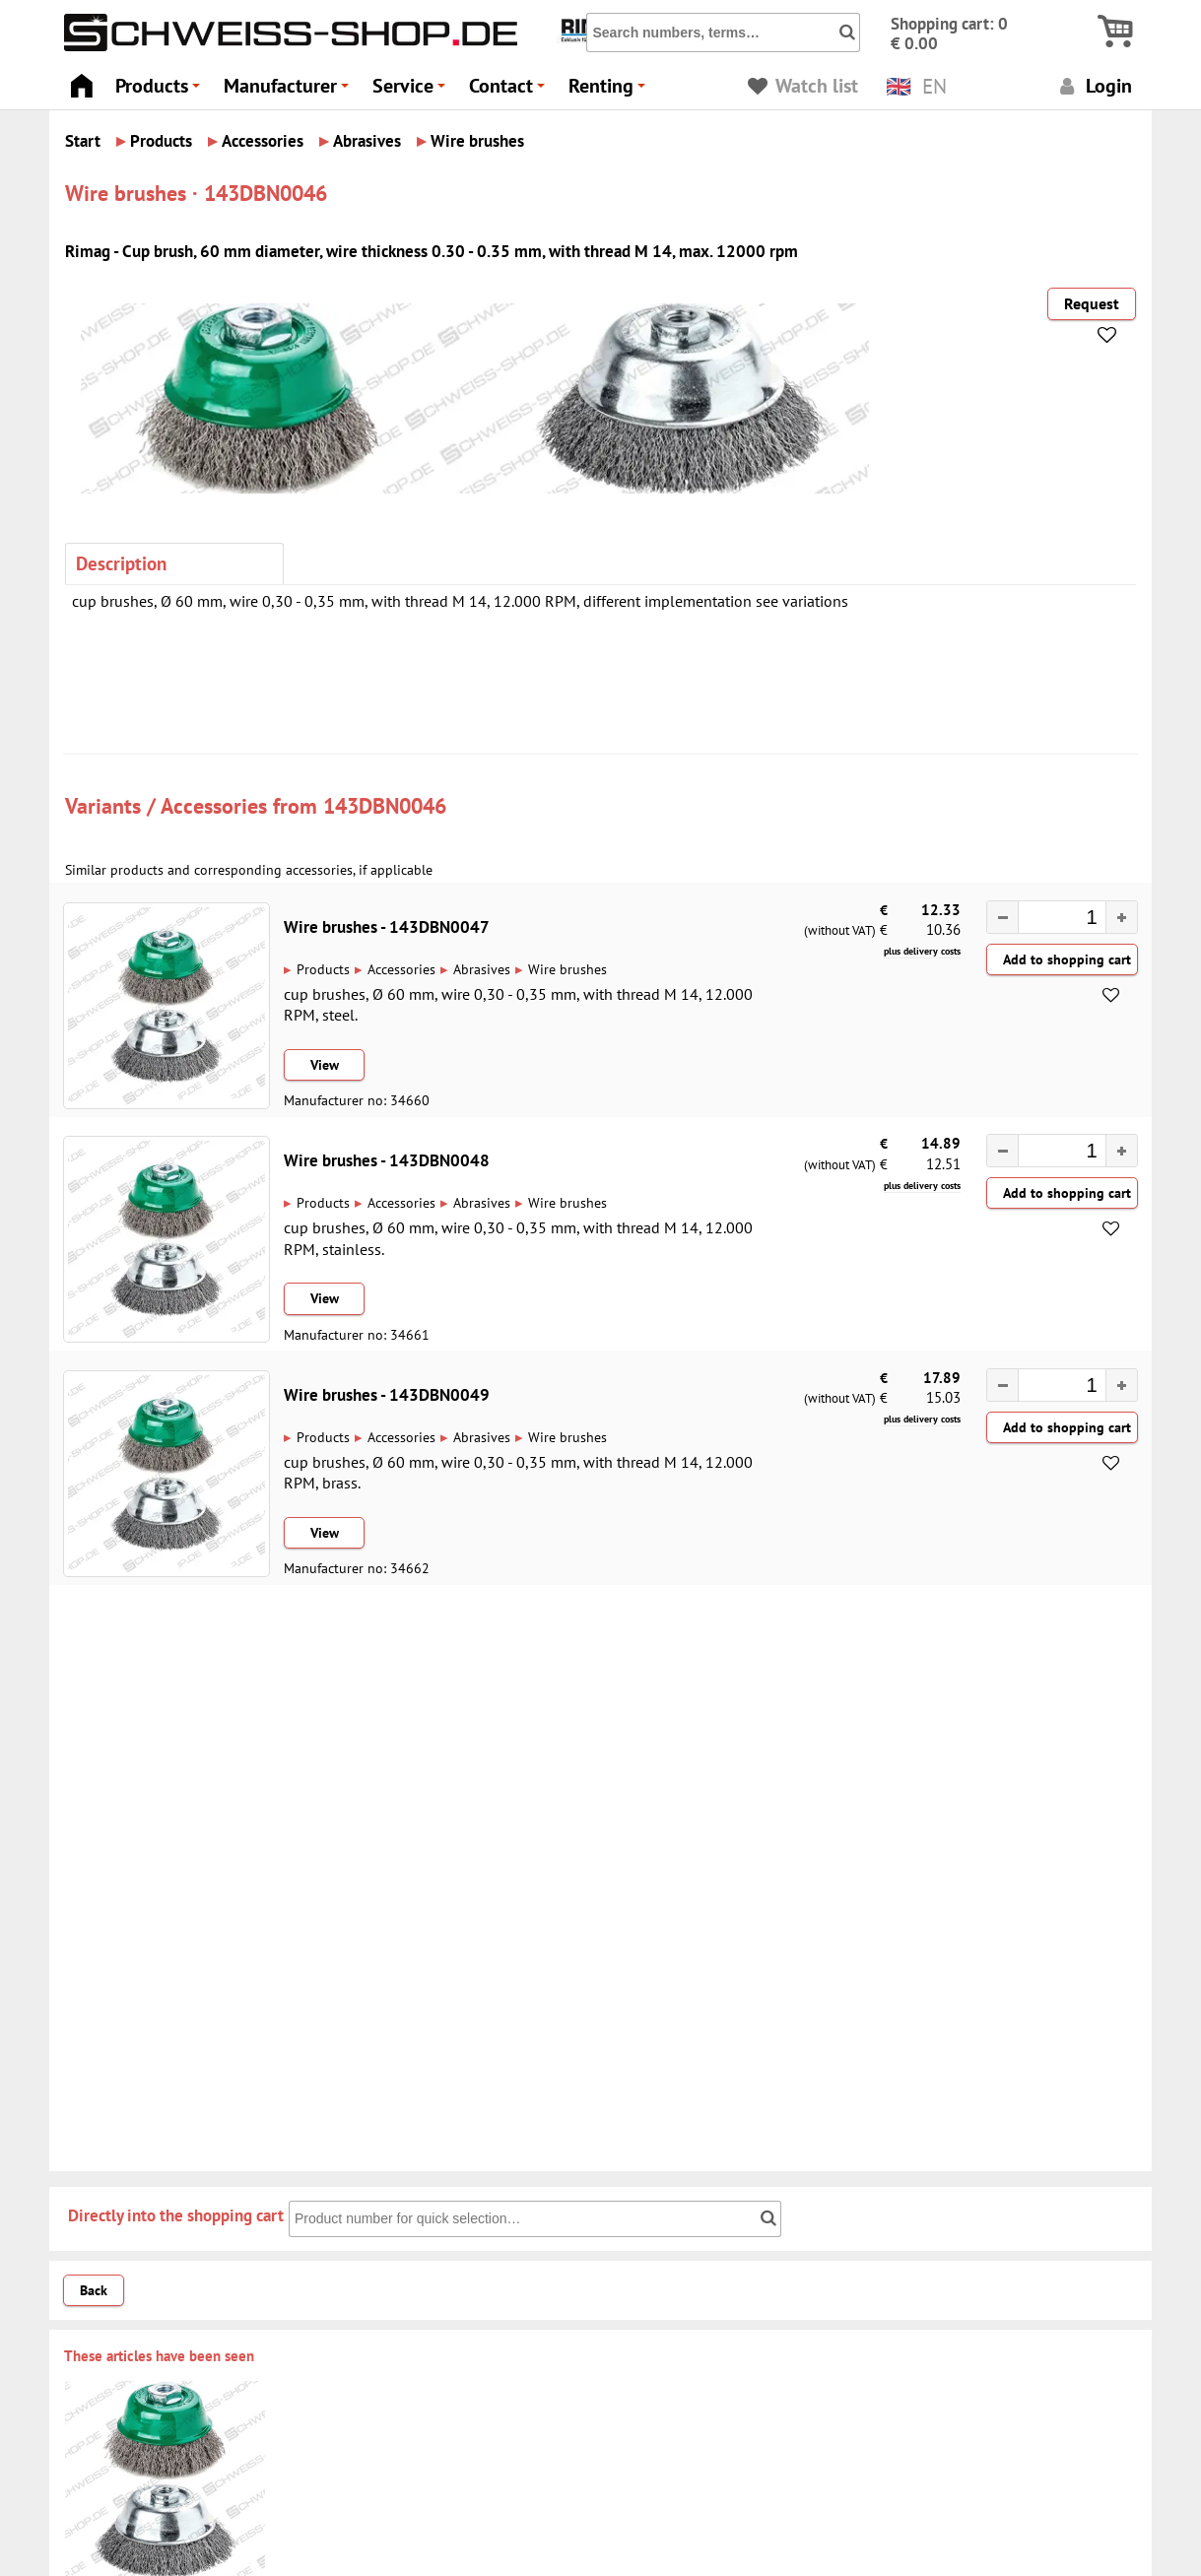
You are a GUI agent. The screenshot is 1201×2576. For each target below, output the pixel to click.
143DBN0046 (384, 805)
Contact (510, 91)
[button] (1121, 917)
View (324, 1065)
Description (121, 563)
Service (411, 91)
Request (1091, 303)
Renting (609, 91)
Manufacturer (289, 91)
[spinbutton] (1052, 919)
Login (1093, 85)
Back (93, 2290)
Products (160, 91)
